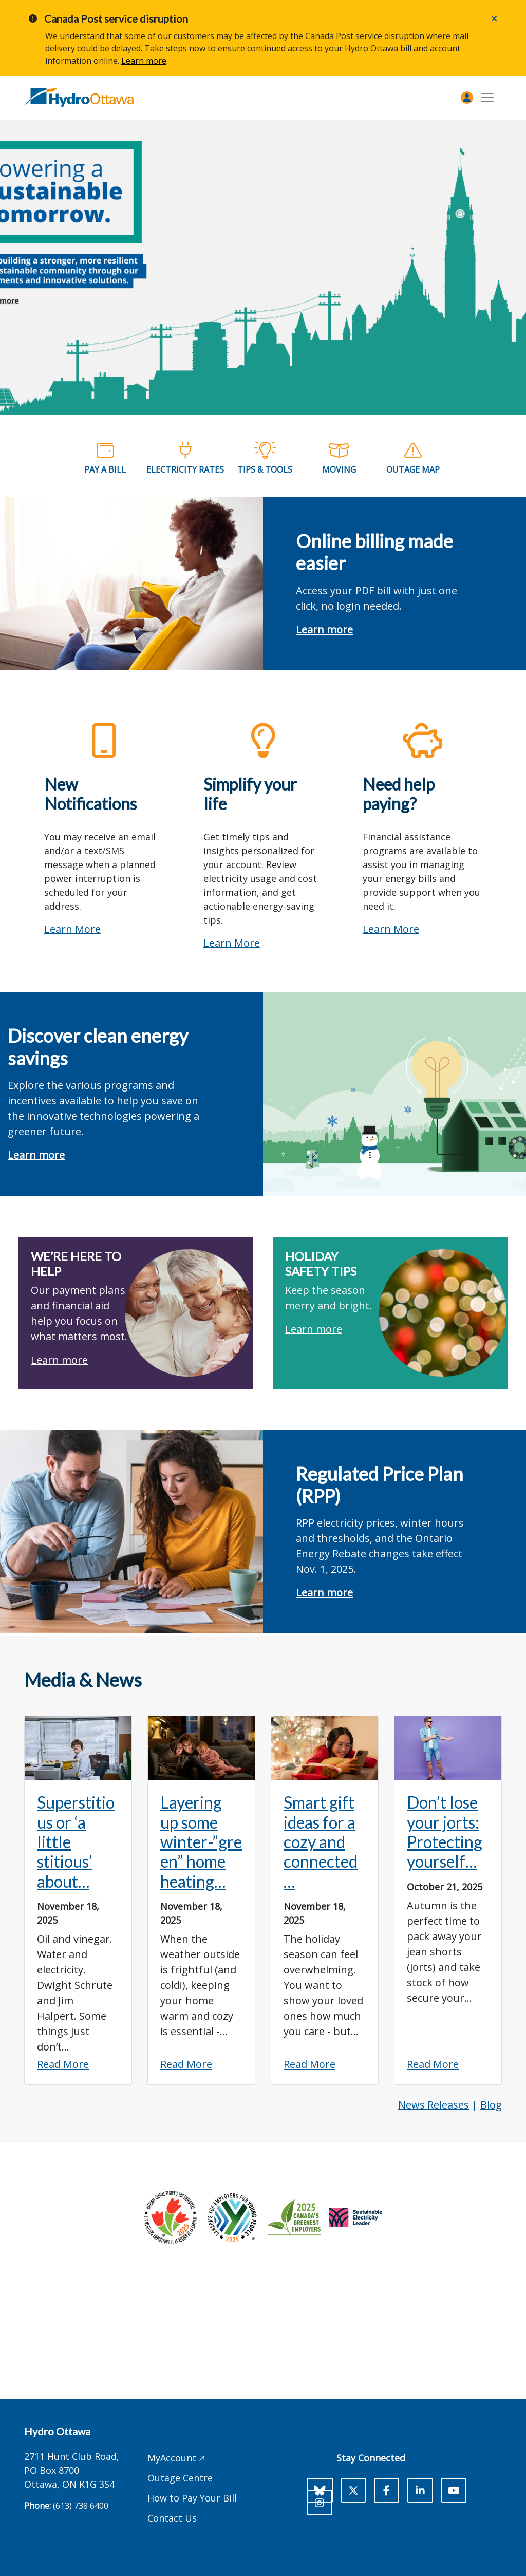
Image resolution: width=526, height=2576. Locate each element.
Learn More (72, 929)
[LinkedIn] (420, 2490)
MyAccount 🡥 (176, 2458)
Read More (63, 2064)
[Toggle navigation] (487, 98)
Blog (491, 2105)
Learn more (143, 60)
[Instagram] (319, 2502)
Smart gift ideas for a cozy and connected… (321, 1841)
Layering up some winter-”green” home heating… (201, 1841)
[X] (353, 2490)
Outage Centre (180, 2478)
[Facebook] (386, 2490)
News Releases (433, 2105)
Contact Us (172, 2518)
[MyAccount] (467, 97)
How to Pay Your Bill (192, 2498)
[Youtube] (453, 2490)
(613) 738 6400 (80, 2505)
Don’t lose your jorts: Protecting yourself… (444, 1831)
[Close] (494, 18)
